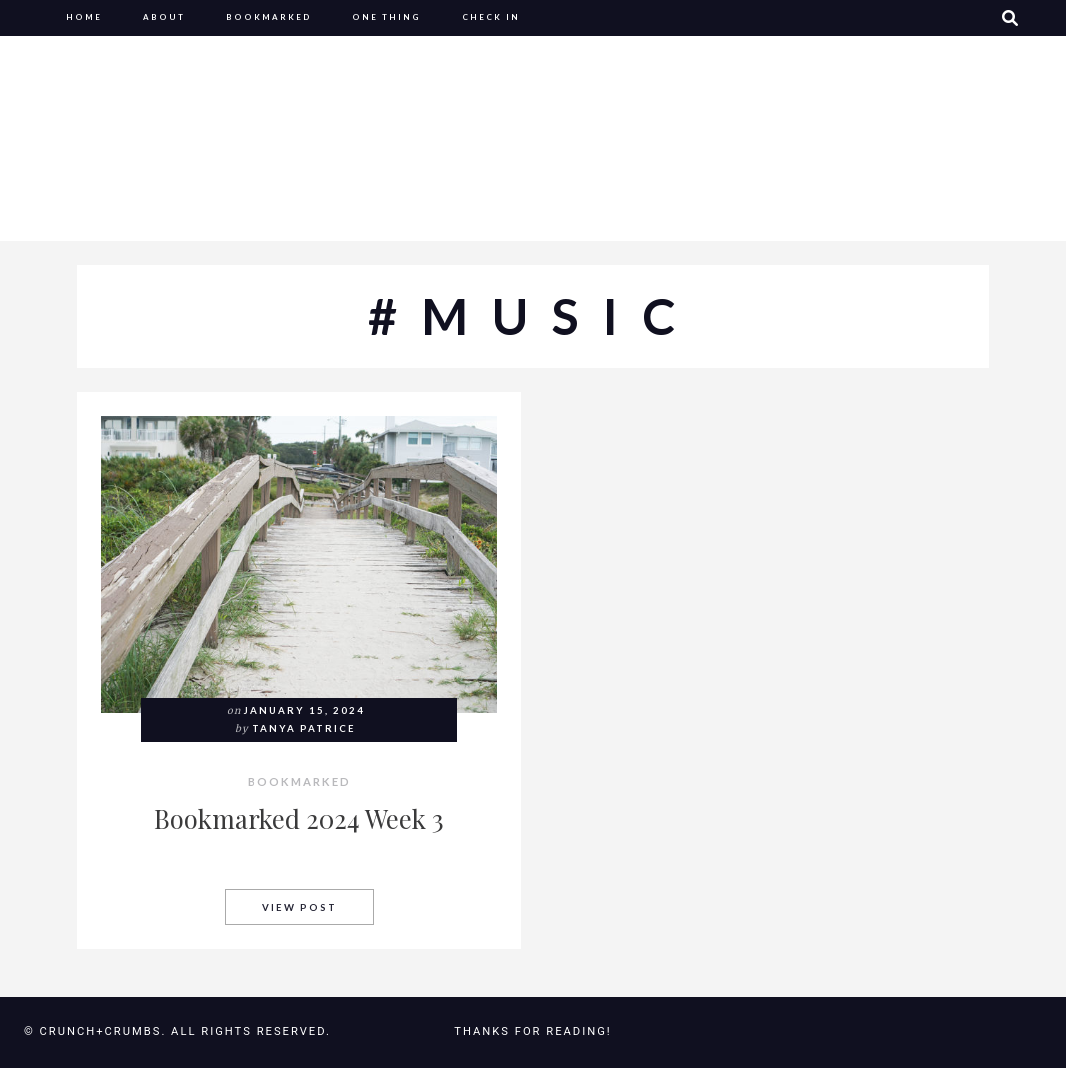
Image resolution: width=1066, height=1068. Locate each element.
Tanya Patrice (304, 728)
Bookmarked (269, 17)
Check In (491, 17)
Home (84, 17)
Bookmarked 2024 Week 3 (299, 818)
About (164, 17)
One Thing (386, 17)
